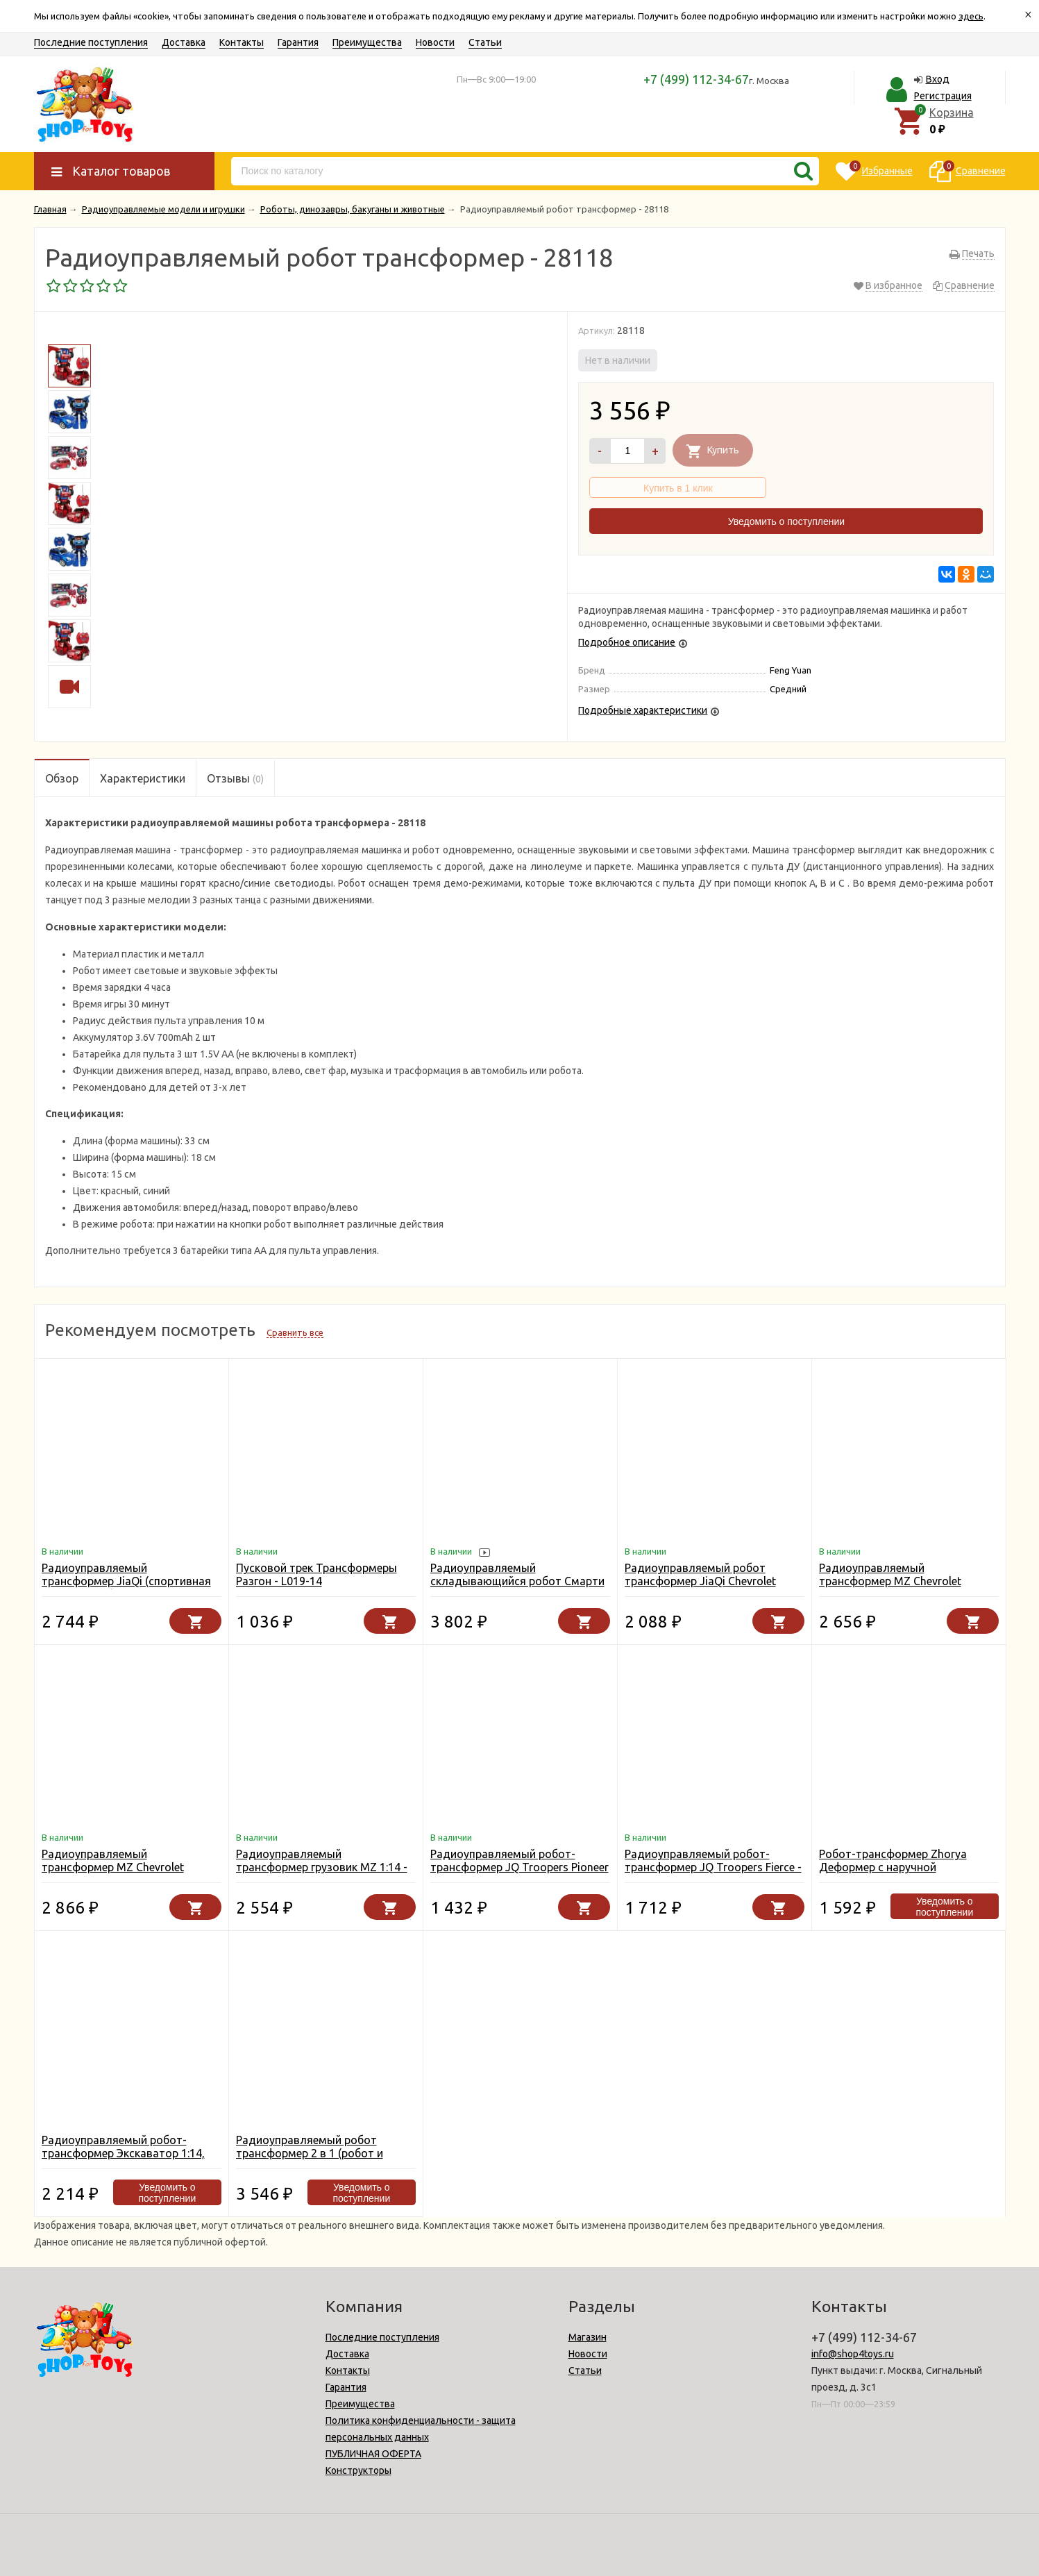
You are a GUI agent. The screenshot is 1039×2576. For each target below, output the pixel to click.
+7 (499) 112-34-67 (696, 79)
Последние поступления (91, 42)
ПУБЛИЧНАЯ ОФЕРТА (373, 2453)
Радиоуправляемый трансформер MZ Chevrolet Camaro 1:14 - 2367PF (113, 1867)
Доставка (183, 42)
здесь (970, 16)
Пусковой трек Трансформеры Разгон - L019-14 (316, 1574)
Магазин (587, 2337)
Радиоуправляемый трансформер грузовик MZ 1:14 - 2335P (321, 1867)
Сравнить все (295, 1332)
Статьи (485, 42)
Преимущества (367, 42)
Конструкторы (358, 2470)
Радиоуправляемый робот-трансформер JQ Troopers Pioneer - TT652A (519, 1867)
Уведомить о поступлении (786, 521)
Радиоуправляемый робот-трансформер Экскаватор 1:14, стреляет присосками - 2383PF (123, 2153)
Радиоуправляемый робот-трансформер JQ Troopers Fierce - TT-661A (713, 1867)
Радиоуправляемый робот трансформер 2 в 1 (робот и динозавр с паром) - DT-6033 (312, 2153)
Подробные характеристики (642, 710)
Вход (937, 79)
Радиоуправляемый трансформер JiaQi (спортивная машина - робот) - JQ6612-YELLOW (126, 1588)
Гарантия (298, 42)
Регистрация (943, 95)
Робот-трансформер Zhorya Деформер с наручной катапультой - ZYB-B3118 (893, 1867)
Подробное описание (626, 642)
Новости (435, 42)
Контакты (241, 42)
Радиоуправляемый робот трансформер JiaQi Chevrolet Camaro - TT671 (700, 1581)
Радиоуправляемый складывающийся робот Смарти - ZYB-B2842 (517, 1581)
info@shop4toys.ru (852, 2353)
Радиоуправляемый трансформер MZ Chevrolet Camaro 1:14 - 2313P (890, 1581)
